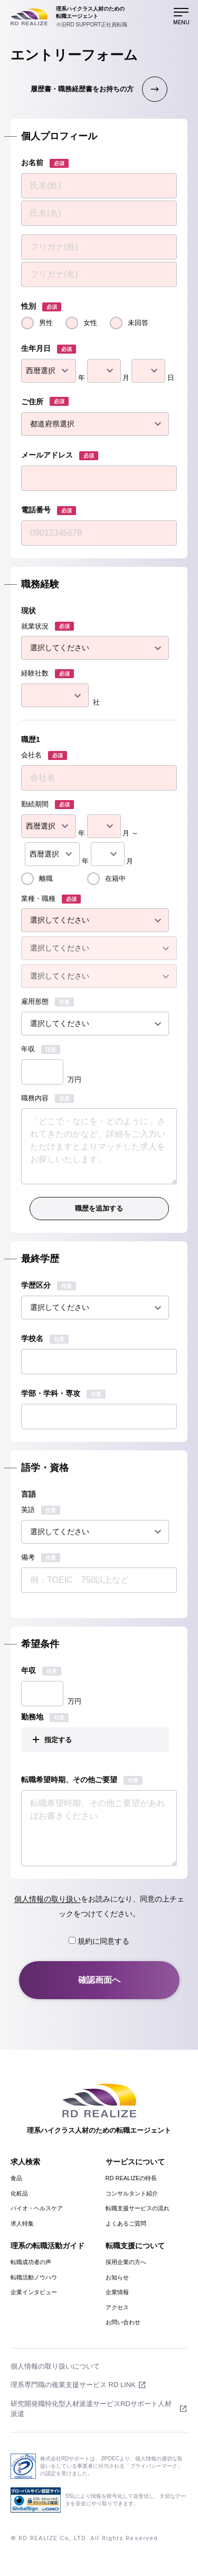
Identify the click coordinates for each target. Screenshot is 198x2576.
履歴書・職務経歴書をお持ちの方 (82, 89)
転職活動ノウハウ (34, 2277)
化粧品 (19, 2193)
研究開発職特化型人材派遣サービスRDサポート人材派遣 (91, 2409)
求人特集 (22, 2223)
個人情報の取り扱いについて (55, 2366)
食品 (16, 2178)
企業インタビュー (34, 2292)
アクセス (117, 2307)
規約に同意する (99, 1941)
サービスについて (135, 2161)
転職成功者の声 (31, 2262)
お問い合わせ (123, 2322)
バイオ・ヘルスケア (37, 2208)
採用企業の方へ (126, 2262)
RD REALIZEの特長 (131, 2178)
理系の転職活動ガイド (47, 2245)
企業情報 (117, 2292)
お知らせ (117, 2277)
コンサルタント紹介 (132, 2193)
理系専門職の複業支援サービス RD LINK (73, 2385)
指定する (58, 1740)
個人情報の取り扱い (47, 1899)
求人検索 (25, 2161)
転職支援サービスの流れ (137, 2208)
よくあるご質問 (126, 2223)
